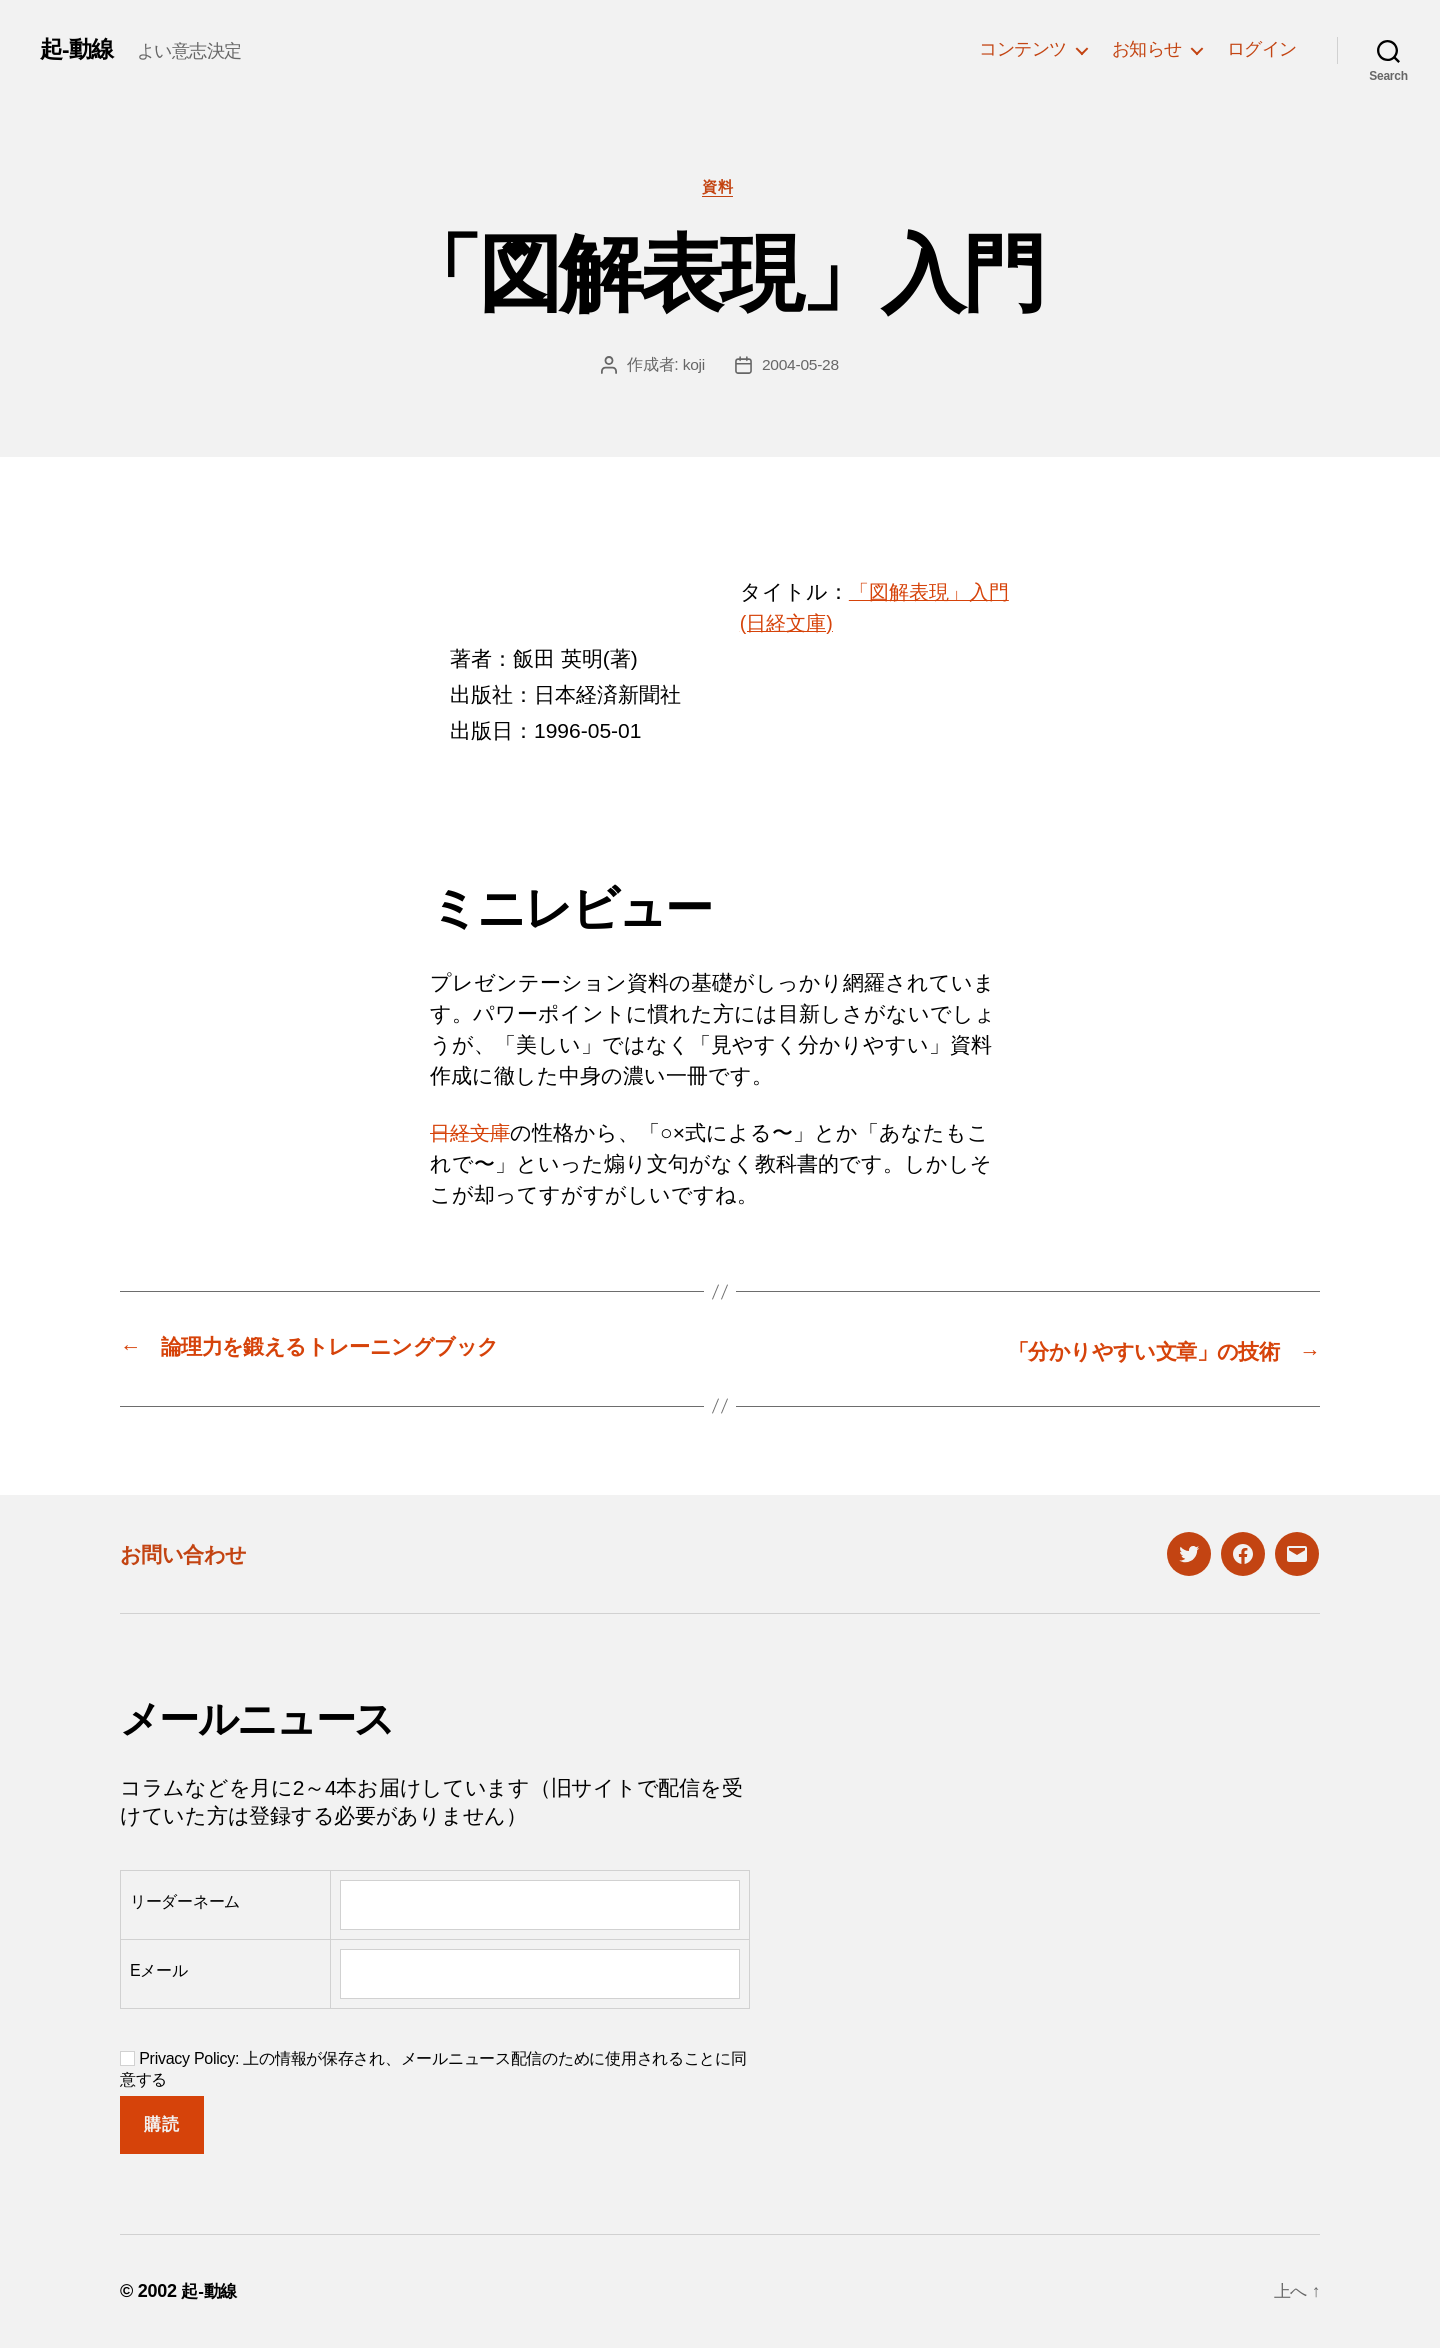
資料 (719, 188)
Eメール (159, 1971)
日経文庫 (472, 1135)
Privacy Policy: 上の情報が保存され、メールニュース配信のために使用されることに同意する (433, 2070)
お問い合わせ (192, 1554)
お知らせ (1147, 49)
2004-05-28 (800, 366)
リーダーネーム (185, 1902)
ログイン (1262, 49)
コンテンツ (1023, 49)
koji (692, 366)
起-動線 (78, 49)
